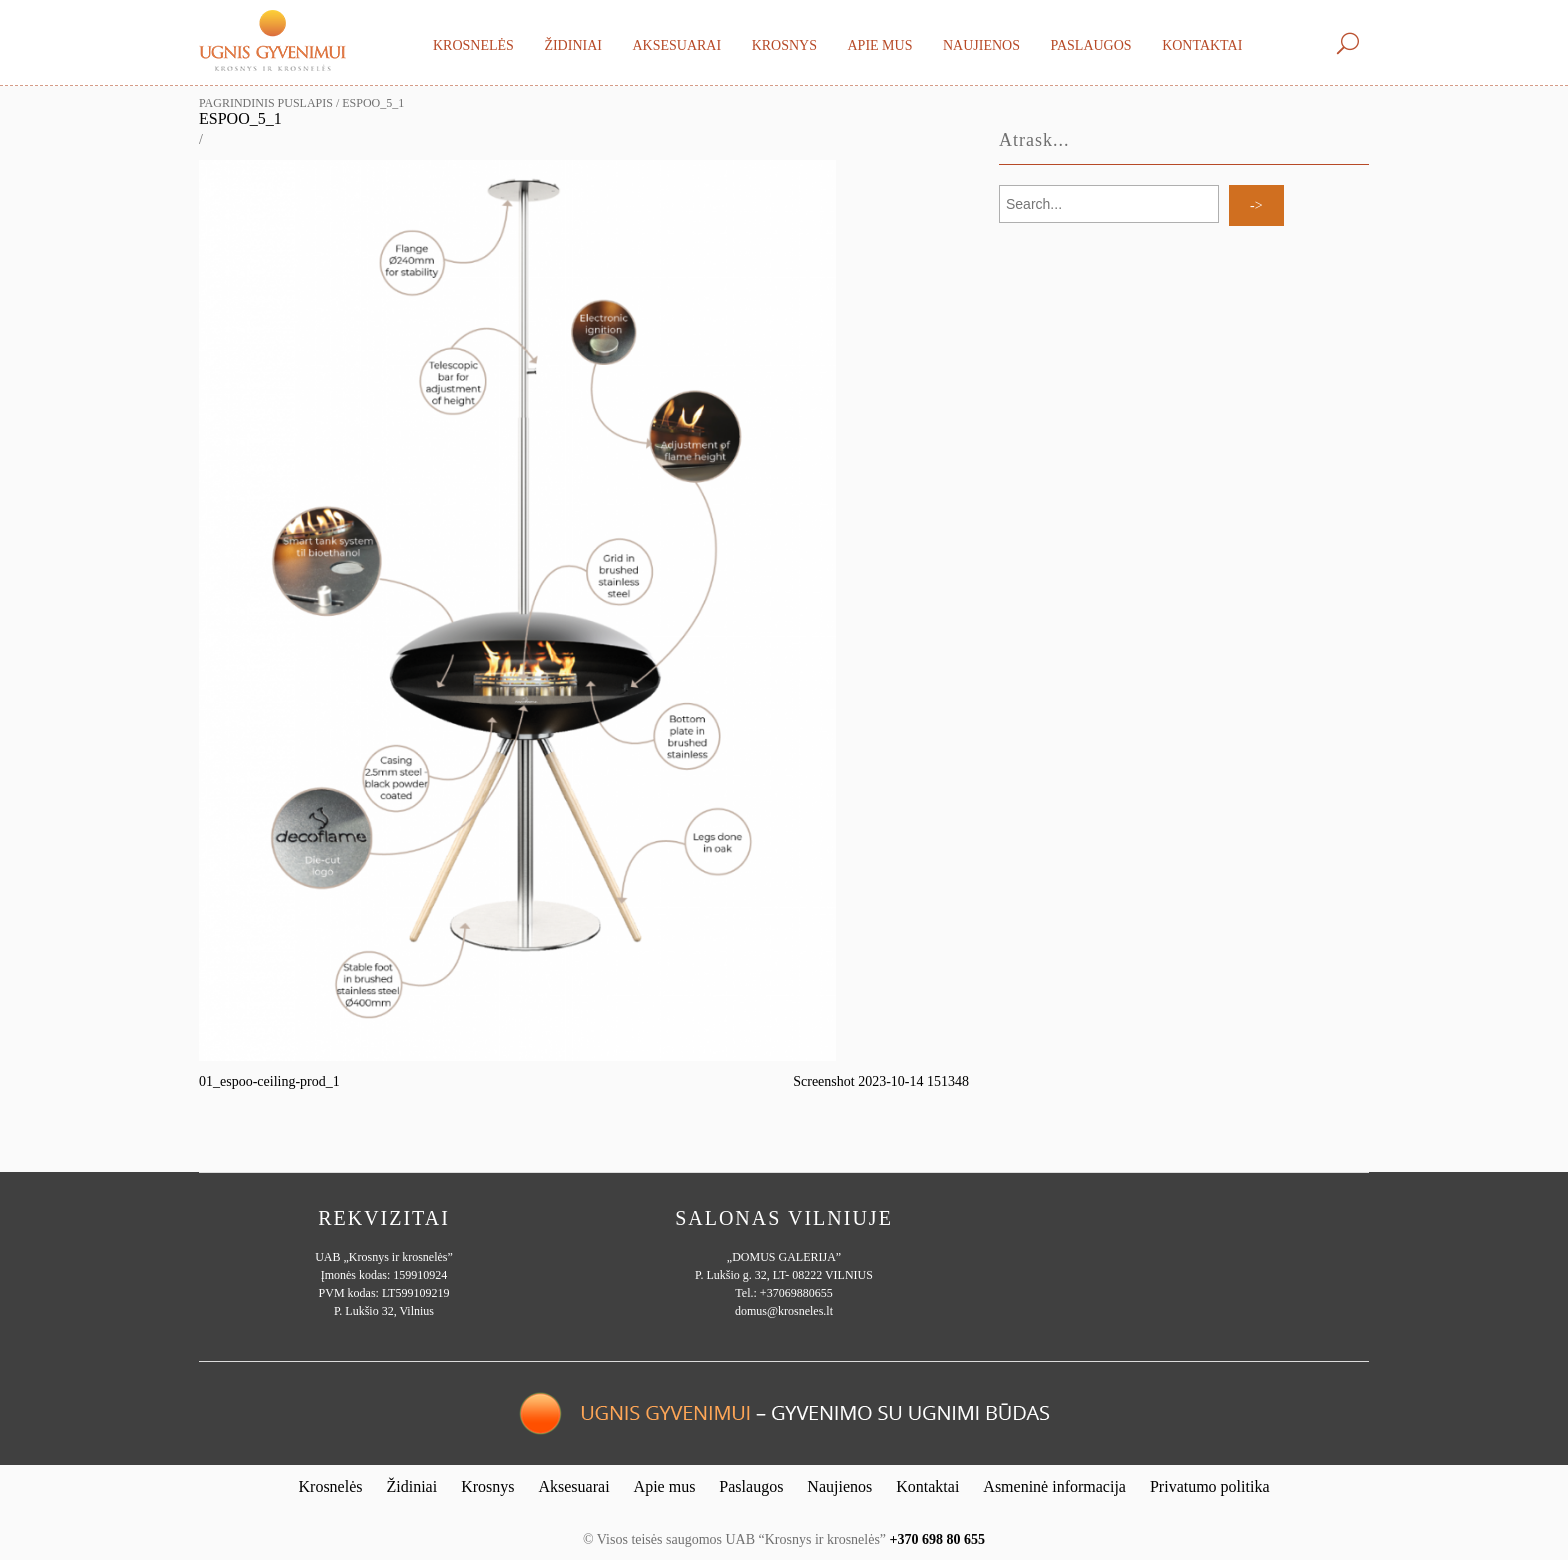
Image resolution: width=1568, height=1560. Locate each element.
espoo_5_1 (240, 118)
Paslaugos (1090, 45)
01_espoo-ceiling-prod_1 (269, 1081)
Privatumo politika (1210, 1486)
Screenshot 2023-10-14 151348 (881, 1081)
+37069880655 (796, 1293)
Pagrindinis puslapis (266, 103)
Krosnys (784, 45)
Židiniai (573, 45)
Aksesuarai (676, 45)
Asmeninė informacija (1054, 1486)
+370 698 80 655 (937, 1539)
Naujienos (981, 45)
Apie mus (879, 45)
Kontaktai (1202, 45)
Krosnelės (473, 45)
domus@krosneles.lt (784, 1311)
